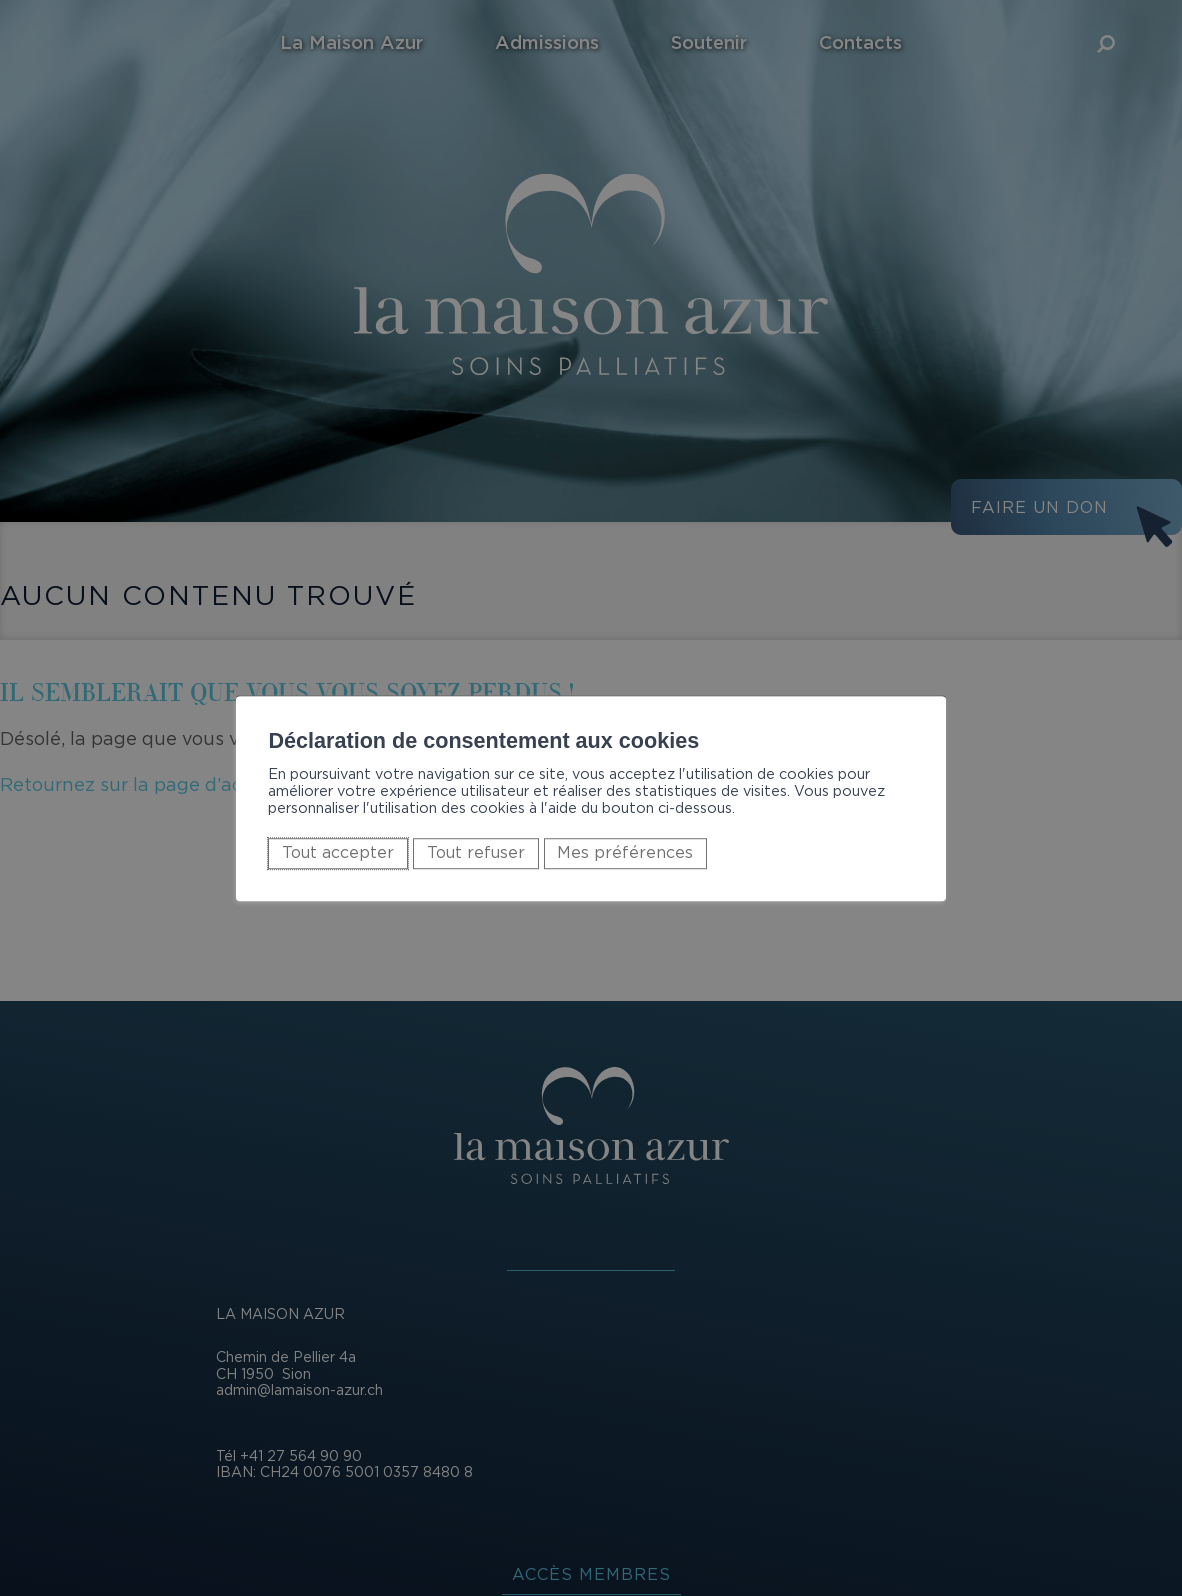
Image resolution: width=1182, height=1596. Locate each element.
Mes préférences (625, 853)
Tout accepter (338, 853)
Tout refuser (476, 853)
